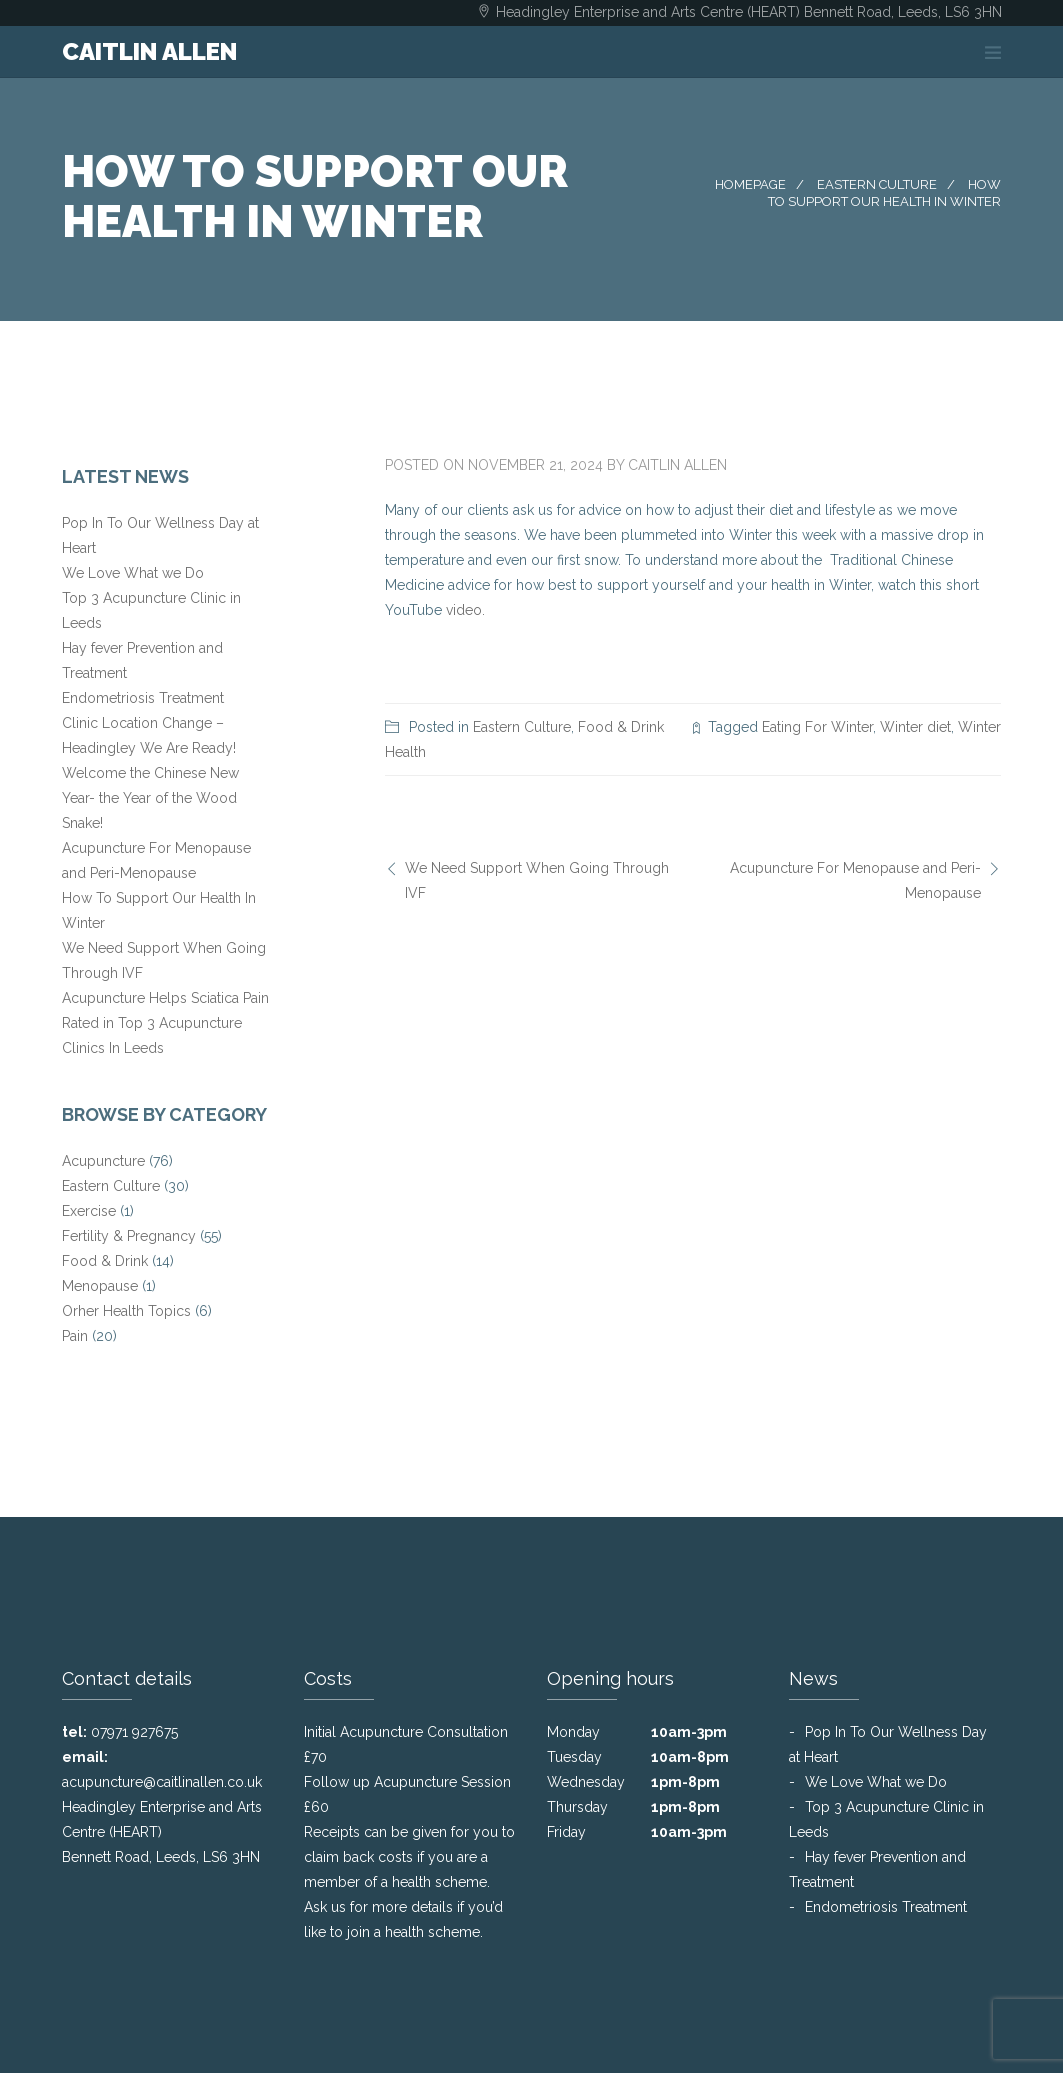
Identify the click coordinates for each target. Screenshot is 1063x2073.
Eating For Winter (817, 727)
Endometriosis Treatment (143, 698)
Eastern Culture (877, 184)
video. (465, 610)
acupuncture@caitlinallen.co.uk (162, 1782)
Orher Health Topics (126, 1311)
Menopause (100, 1286)
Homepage (750, 184)
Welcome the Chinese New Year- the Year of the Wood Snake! (150, 798)
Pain (75, 1336)
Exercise (89, 1211)
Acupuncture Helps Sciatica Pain (165, 998)
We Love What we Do (133, 573)
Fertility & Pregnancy (129, 1236)
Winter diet (915, 727)
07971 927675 (134, 1732)
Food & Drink (621, 727)
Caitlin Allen (677, 465)
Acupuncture (103, 1161)
